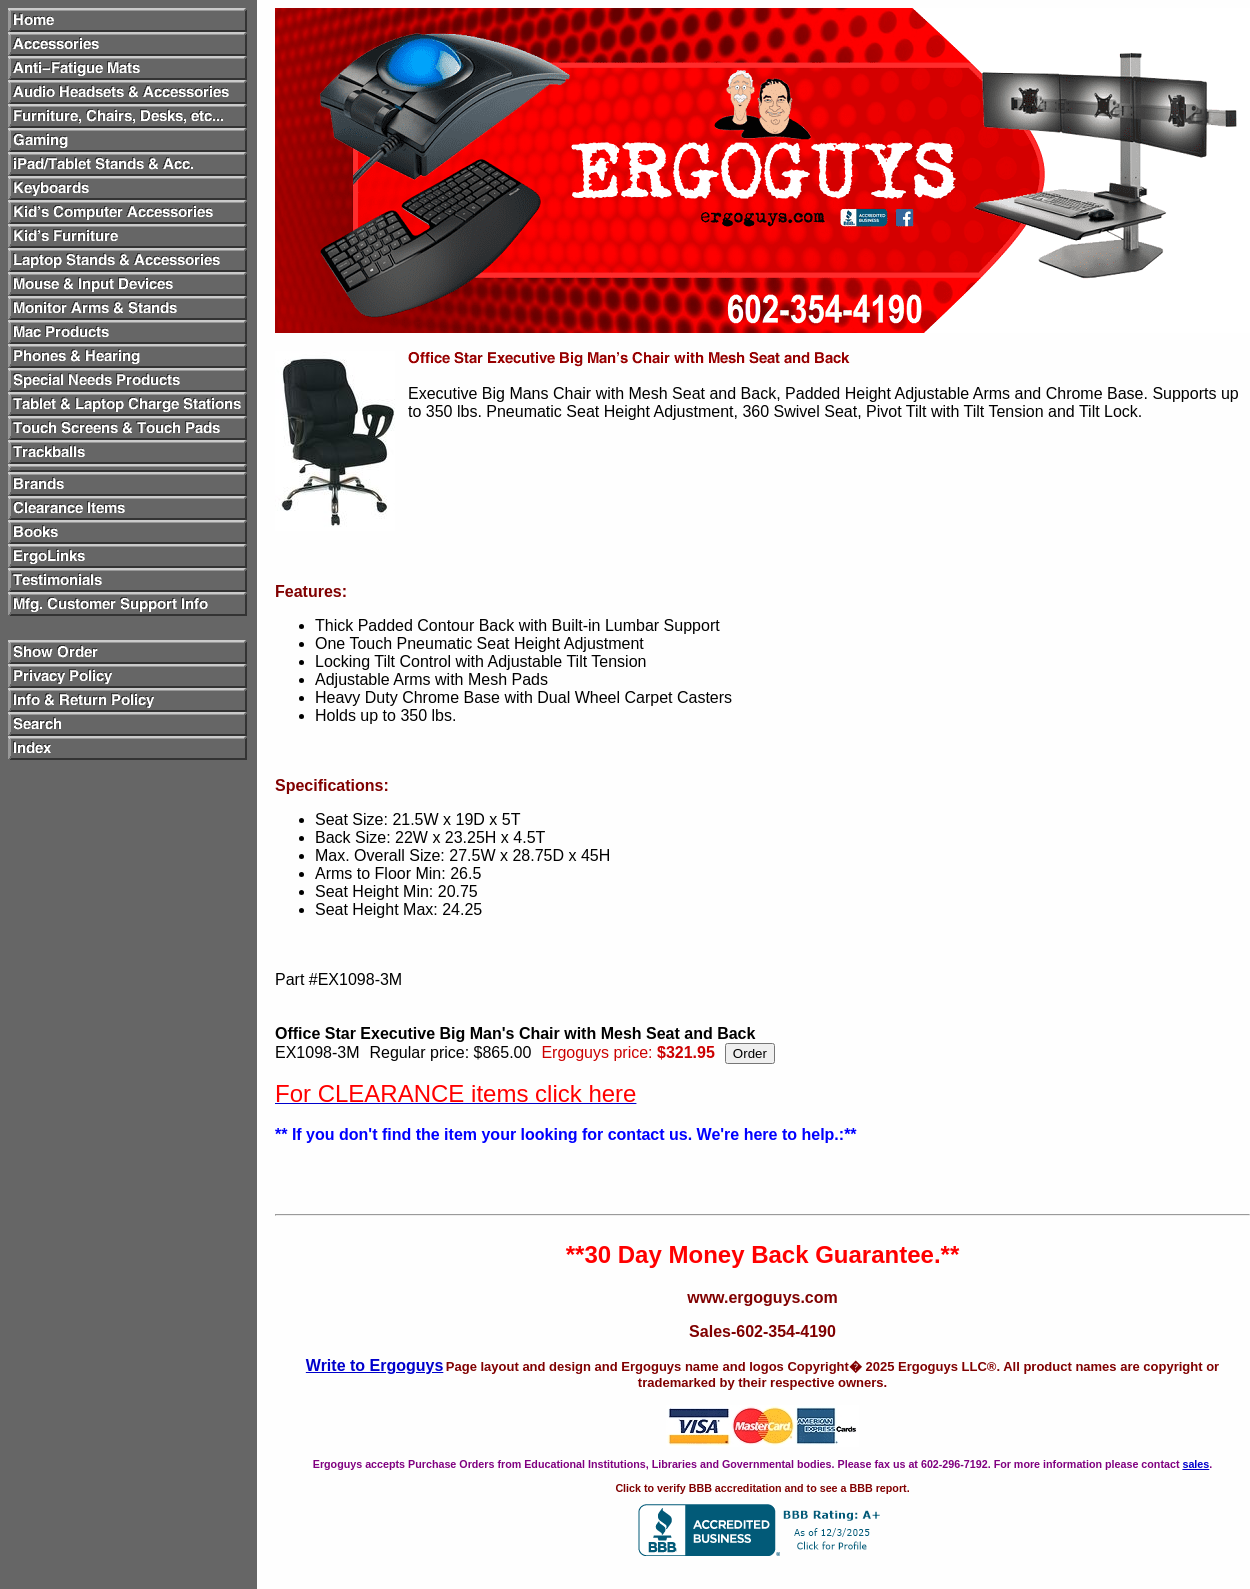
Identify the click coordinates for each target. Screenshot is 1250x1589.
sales (1195, 1464)
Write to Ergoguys (375, 1365)
